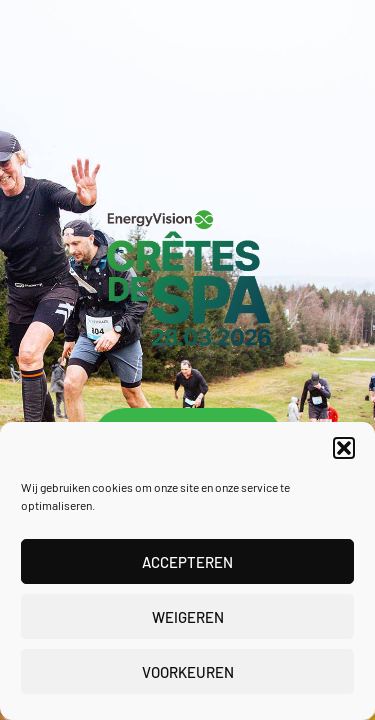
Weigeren (188, 617)
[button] (344, 448)
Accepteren (187, 562)
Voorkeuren (188, 672)
